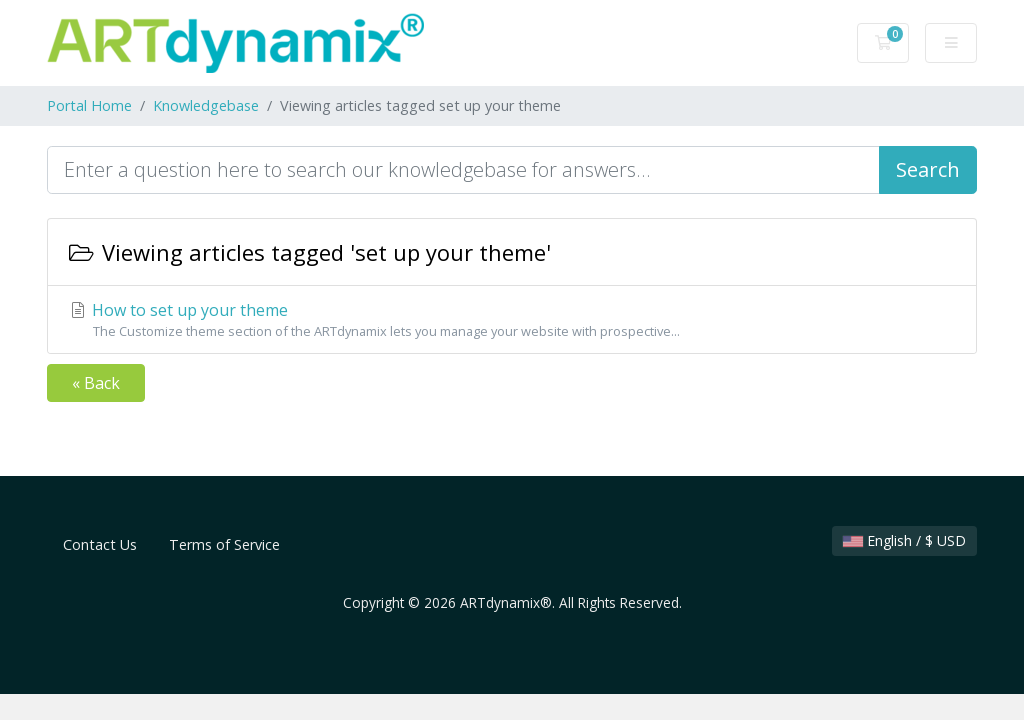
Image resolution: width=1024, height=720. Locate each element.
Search (928, 169)
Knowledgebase (206, 105)
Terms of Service (224, 544)
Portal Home (89, 105)
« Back (96, 383)
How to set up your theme (512, 320)
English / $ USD (904, 540)
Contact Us (100, 544)
